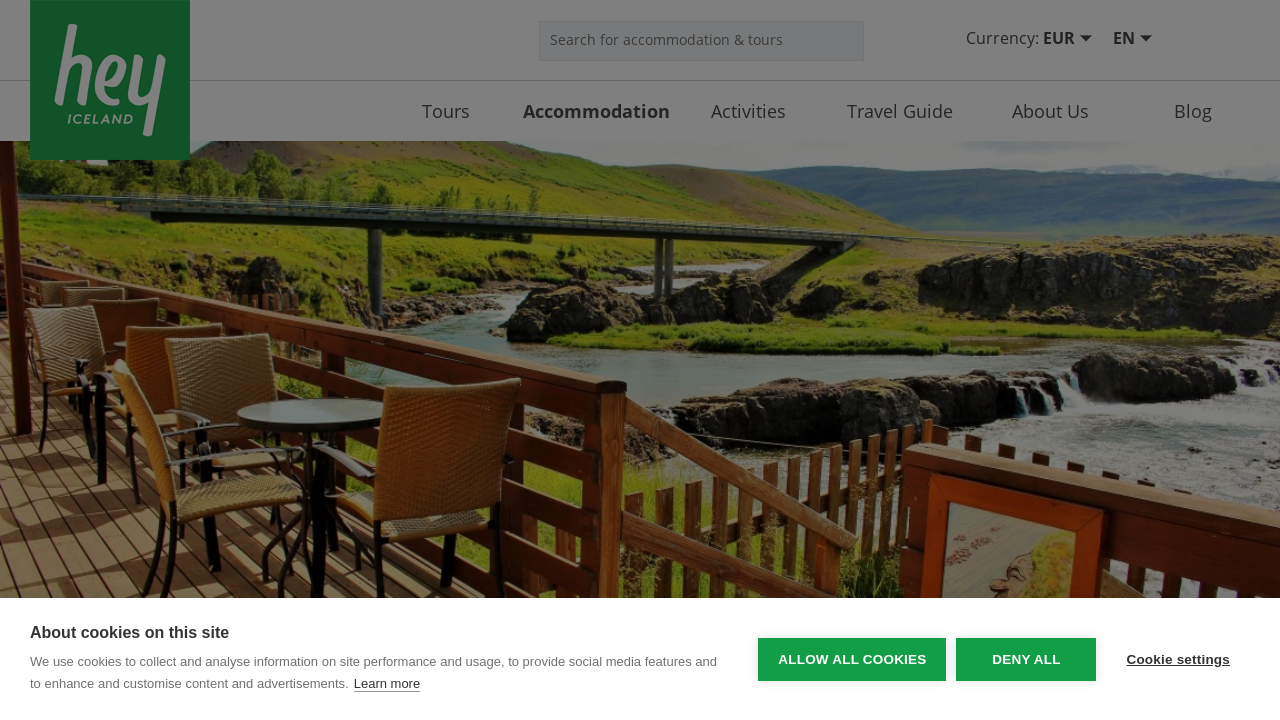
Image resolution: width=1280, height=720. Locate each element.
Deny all (1026, 659)
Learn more (387, 683)
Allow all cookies (852, 659)
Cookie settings (1178, 659)
